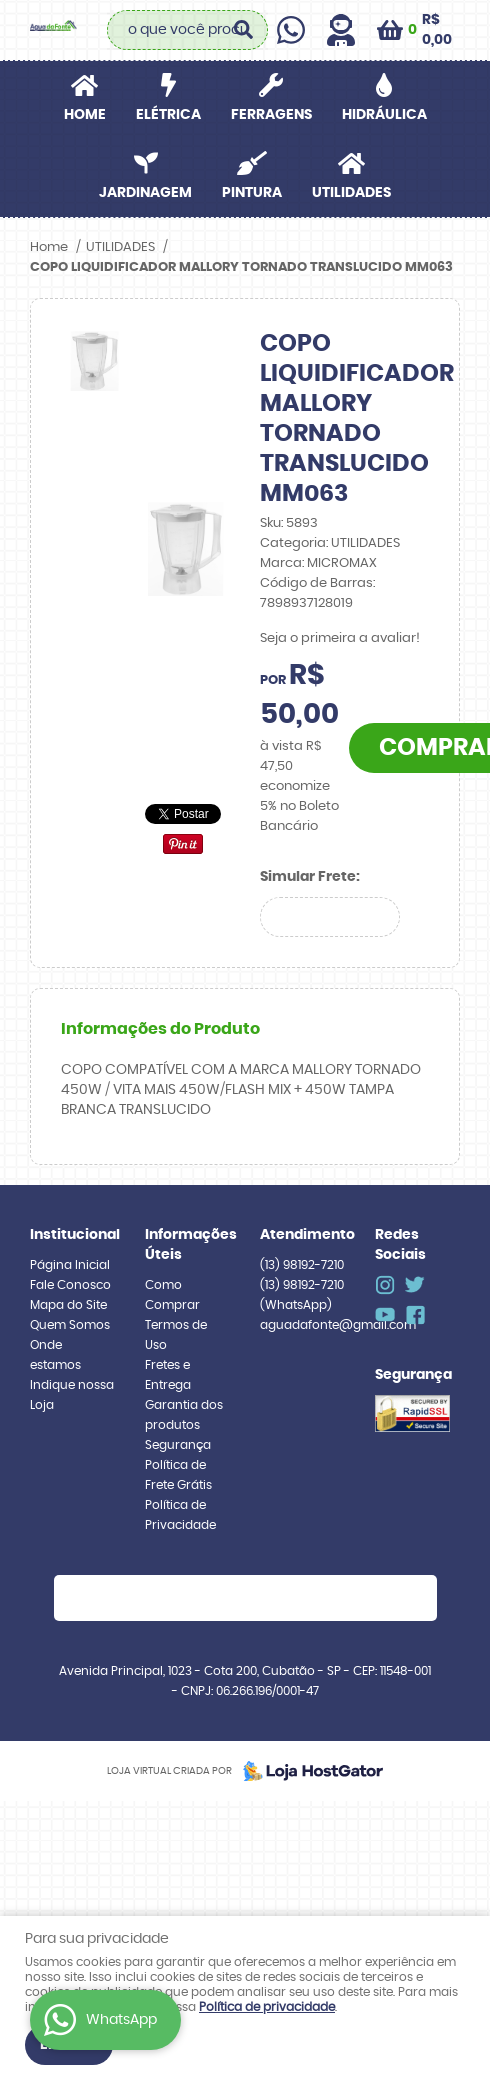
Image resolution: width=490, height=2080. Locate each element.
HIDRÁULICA (384, 115)
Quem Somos (70, 1325)
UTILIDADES (351, 193)
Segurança (178, 1445)
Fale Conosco (70, 1285)
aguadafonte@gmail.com (338, 1325)
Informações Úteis (187, 1245)
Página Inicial (70, 1265)
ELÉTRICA (168, 115)
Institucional (72, 1235)
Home (85, 115)
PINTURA (252, 193)
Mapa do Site (68, 1305)
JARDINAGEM (145, 193)
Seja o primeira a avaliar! (340, 638)
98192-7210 (302, 1265)
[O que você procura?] (243, 30)
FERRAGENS (271, 115)
